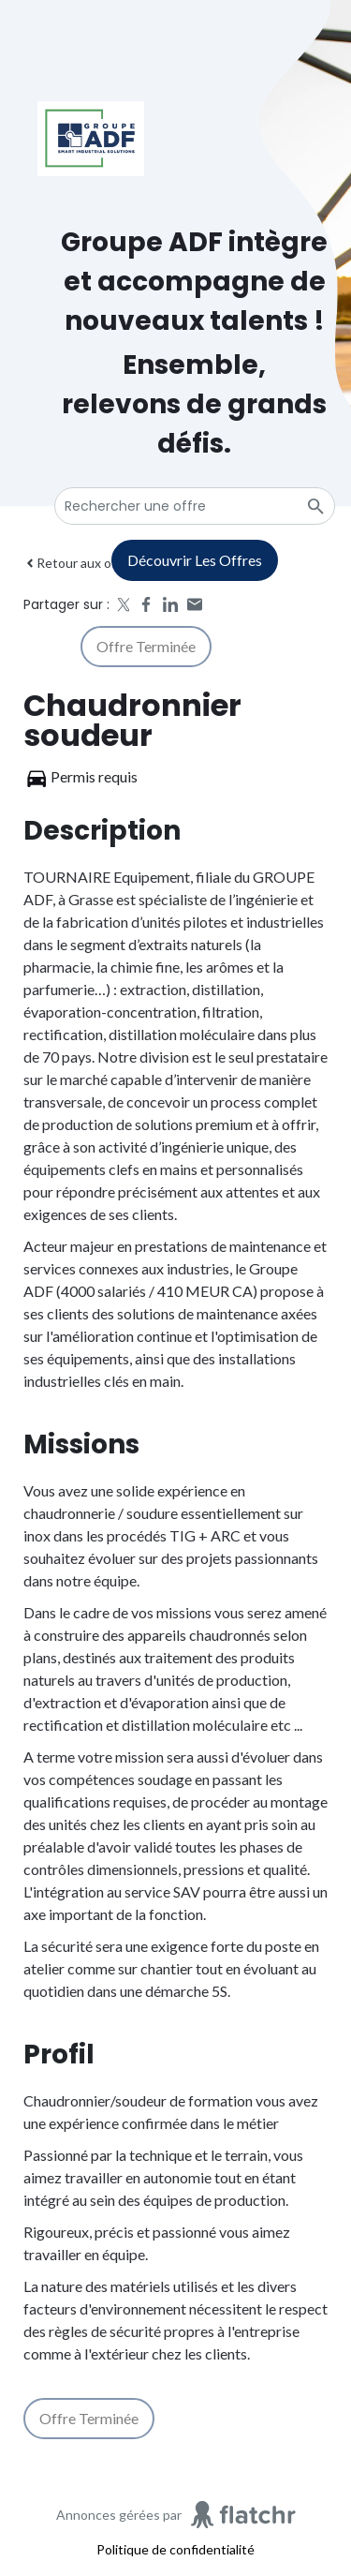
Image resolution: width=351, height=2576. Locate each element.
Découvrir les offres (194, 560)
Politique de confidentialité (175, 2549)
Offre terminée (146, 646)
